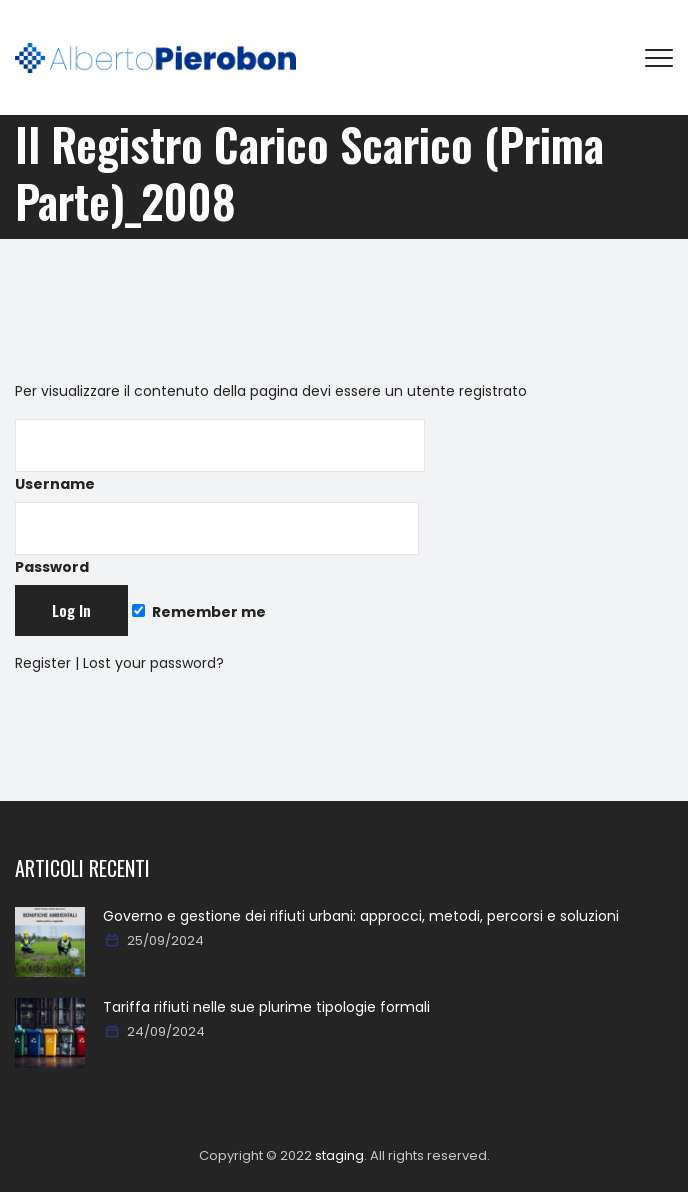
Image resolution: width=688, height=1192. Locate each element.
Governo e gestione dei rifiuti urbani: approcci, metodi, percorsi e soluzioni (361, 916)
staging (339, 1155)
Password (217, 539)
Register (43, 663)
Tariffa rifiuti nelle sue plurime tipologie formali (266, 1007)
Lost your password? (153, 663)
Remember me (199, 612)
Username (220, 456)
